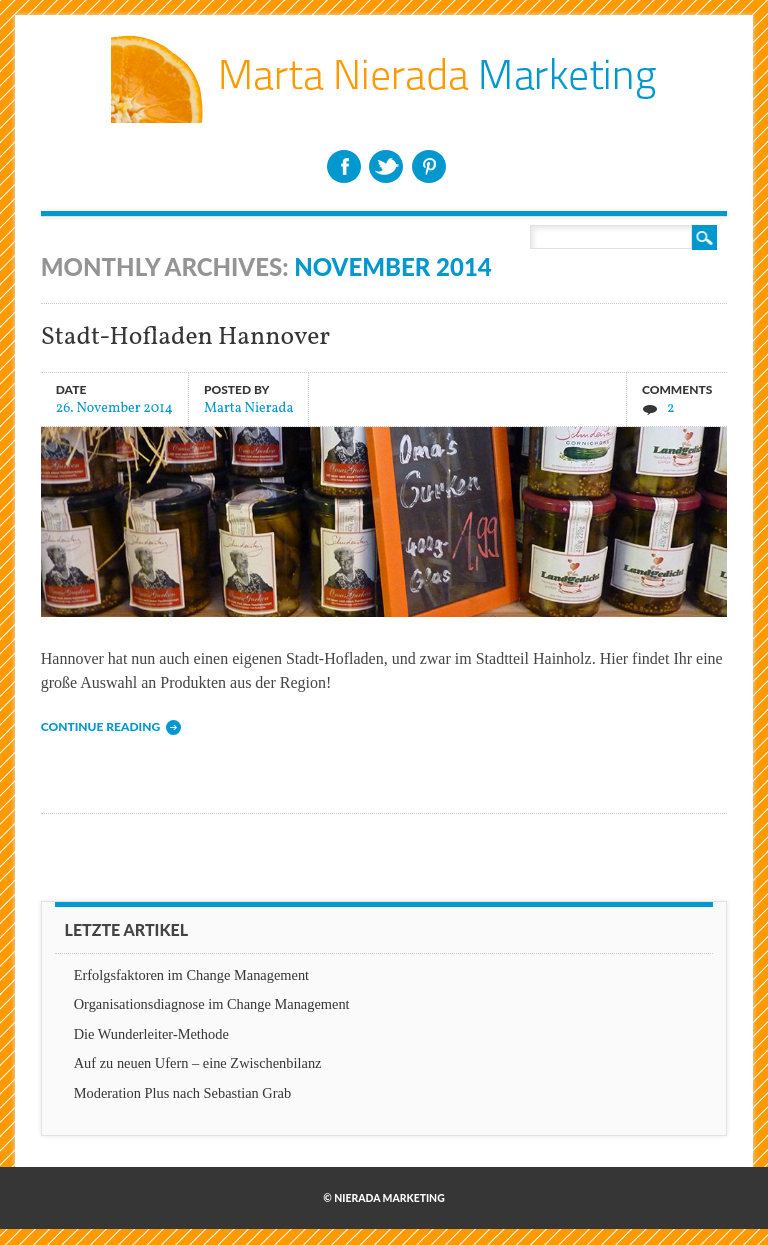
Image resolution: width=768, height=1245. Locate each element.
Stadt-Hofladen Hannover (185, 337)
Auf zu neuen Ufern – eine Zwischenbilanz (198, 1063)
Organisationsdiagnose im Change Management (212, 1004)
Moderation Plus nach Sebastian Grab (182, 1093)
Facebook (344, 166)
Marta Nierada (249, 407)
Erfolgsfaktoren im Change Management (191, 975)
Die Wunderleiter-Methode (151, 1034)
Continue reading (100, 726)
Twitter (386, 166)
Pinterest (429, 166)
